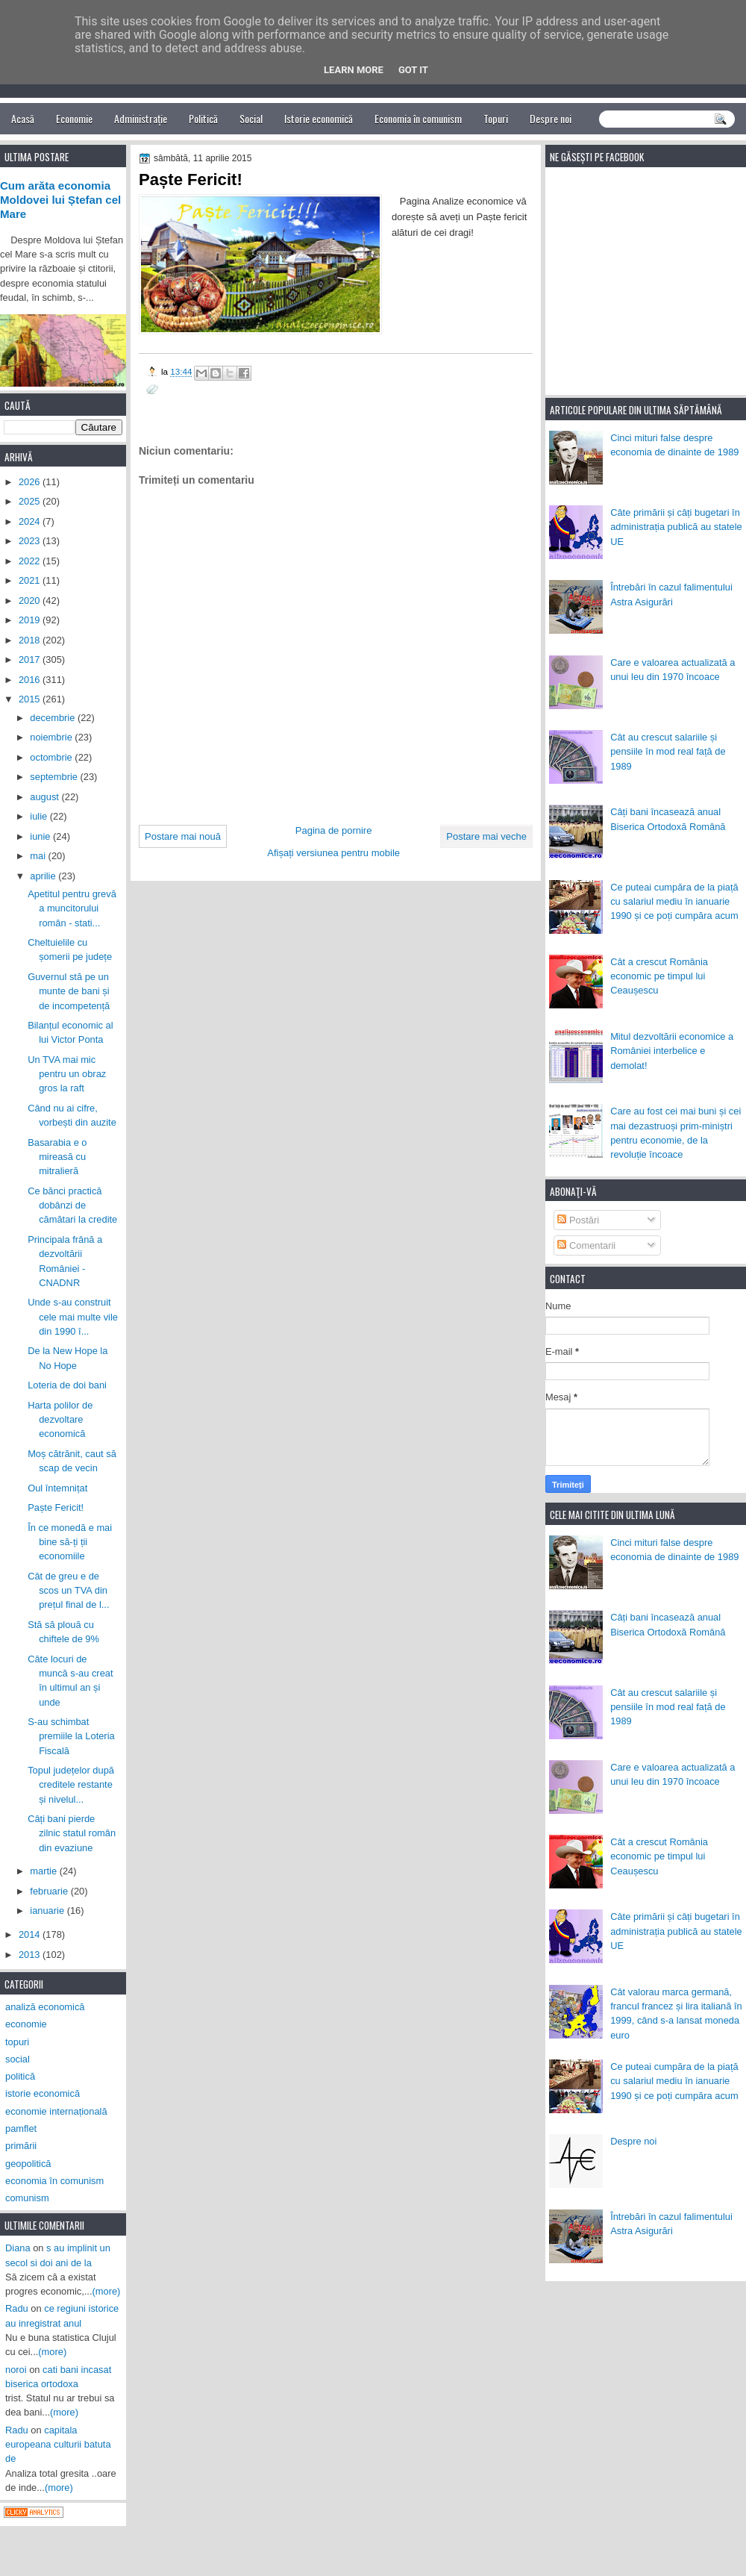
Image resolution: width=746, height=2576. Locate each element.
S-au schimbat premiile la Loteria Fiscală (71, 1736)
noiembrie (52, 737)
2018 (31, 640)
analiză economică (45, 2006)
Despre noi (550, 118)
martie (44, 1871)
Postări (578, 1220)
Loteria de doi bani (67, 1385)
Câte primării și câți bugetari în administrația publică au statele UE (676, 527)
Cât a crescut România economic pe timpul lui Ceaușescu (659, 976)
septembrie (55, 776)
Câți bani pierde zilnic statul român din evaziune (72, 1833)
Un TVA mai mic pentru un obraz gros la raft (67, 1074)
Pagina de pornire (333, 830)
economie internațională (56, 2111)
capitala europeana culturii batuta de (58, 2444)
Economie (74, 118)
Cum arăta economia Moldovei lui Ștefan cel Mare (60, 200)
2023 (31, 540)
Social (251, 118)
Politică (203, 118)
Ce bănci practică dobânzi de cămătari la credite (72, 1205)
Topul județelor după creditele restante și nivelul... (71, 1785)
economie (26, 2024)
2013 (31, 1954)
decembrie (54, 717)
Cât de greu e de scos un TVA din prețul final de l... (68, 1591)
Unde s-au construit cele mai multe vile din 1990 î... (73, 1317)
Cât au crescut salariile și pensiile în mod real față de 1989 (667, 752)
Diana (18, 2248)
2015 (31, 699)
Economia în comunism (418, 118)
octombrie (52, 757)
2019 (31, 620)
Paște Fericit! (56, 1507)
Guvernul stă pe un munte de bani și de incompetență (69, 991)
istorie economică (42, 2093)
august (45, 796)
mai (39, 855)
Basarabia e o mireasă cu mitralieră (57, 1157)
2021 (31, 580)
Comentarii (586, 1245)
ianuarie (48, 1910)
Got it (413, 69)
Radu (16, 2308)
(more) (107, 2291)
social (17, 2059)
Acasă (22, 118)
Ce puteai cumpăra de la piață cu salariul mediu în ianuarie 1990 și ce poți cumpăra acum (674, 902)
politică (20, 2076)
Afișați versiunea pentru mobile (333, 852)
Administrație (140, 118)
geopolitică (28, 2163)
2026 (31, 481)
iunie (41, 836)
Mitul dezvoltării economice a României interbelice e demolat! (671, 1051)
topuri (17, 2042)
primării (21, 2145)
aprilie (44, 876)
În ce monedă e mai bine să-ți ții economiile (70, 1542)
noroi (16, 2369)
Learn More (353, 69)
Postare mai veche (486, 836)
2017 (31, 659)
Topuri (495, 118)
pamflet (21, 2128)
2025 (31, 501)
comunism (27, 2198)
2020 (31, 600)
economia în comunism (54, 2180)
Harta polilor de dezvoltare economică (60, 1420)
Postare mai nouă (183, 836)
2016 (31, 679)
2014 (31, 1934)
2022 (31, 561)
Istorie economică (318, 118)
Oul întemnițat (57, 1488)
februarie (50, 1891)
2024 (31, 521)
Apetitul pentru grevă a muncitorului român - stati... (72, 908)
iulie (39, 816)
